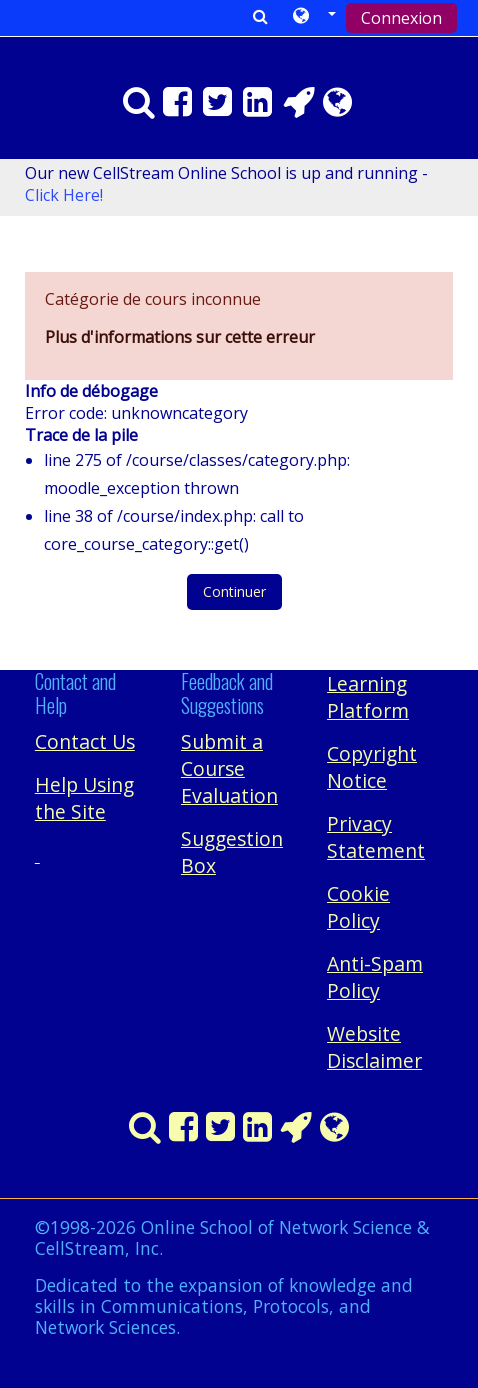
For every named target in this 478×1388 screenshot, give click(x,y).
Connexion (401, 18)
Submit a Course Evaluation (229, 768)
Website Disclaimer (374, 1047)
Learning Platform (368, 697)
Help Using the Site (84, 798)
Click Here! (64, 195)
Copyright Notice (372, 767)
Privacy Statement (376, 837)
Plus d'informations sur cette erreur (180, 337)
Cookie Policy (358, 907)
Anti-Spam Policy (375, 977)
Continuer (234, 591)
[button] (315, 17)
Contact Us (85, 741)
